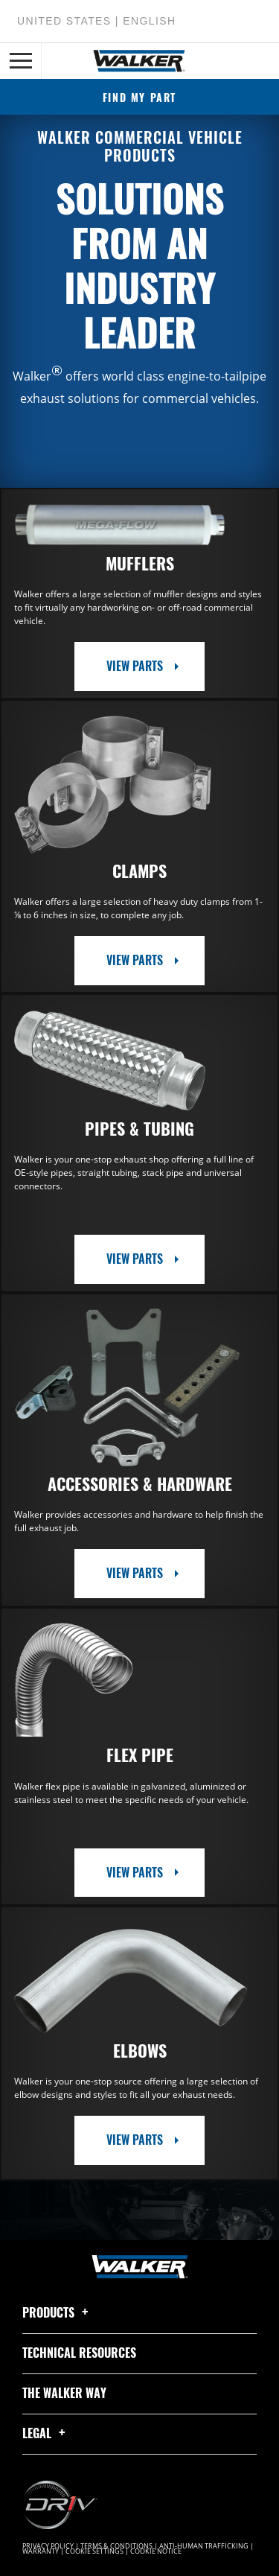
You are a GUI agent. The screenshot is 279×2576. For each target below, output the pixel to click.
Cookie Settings (94, 2551)
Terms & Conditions (116, 2546)
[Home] (139, 61)
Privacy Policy (48, 2546)
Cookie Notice (156, 2551)
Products (57, 2312)
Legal (46, 2433)
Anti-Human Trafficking (203, 2546)
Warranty (40, 2551)
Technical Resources (79, 2353)
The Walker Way (64, 2393)
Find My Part (139, 97)
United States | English (96, 21)
